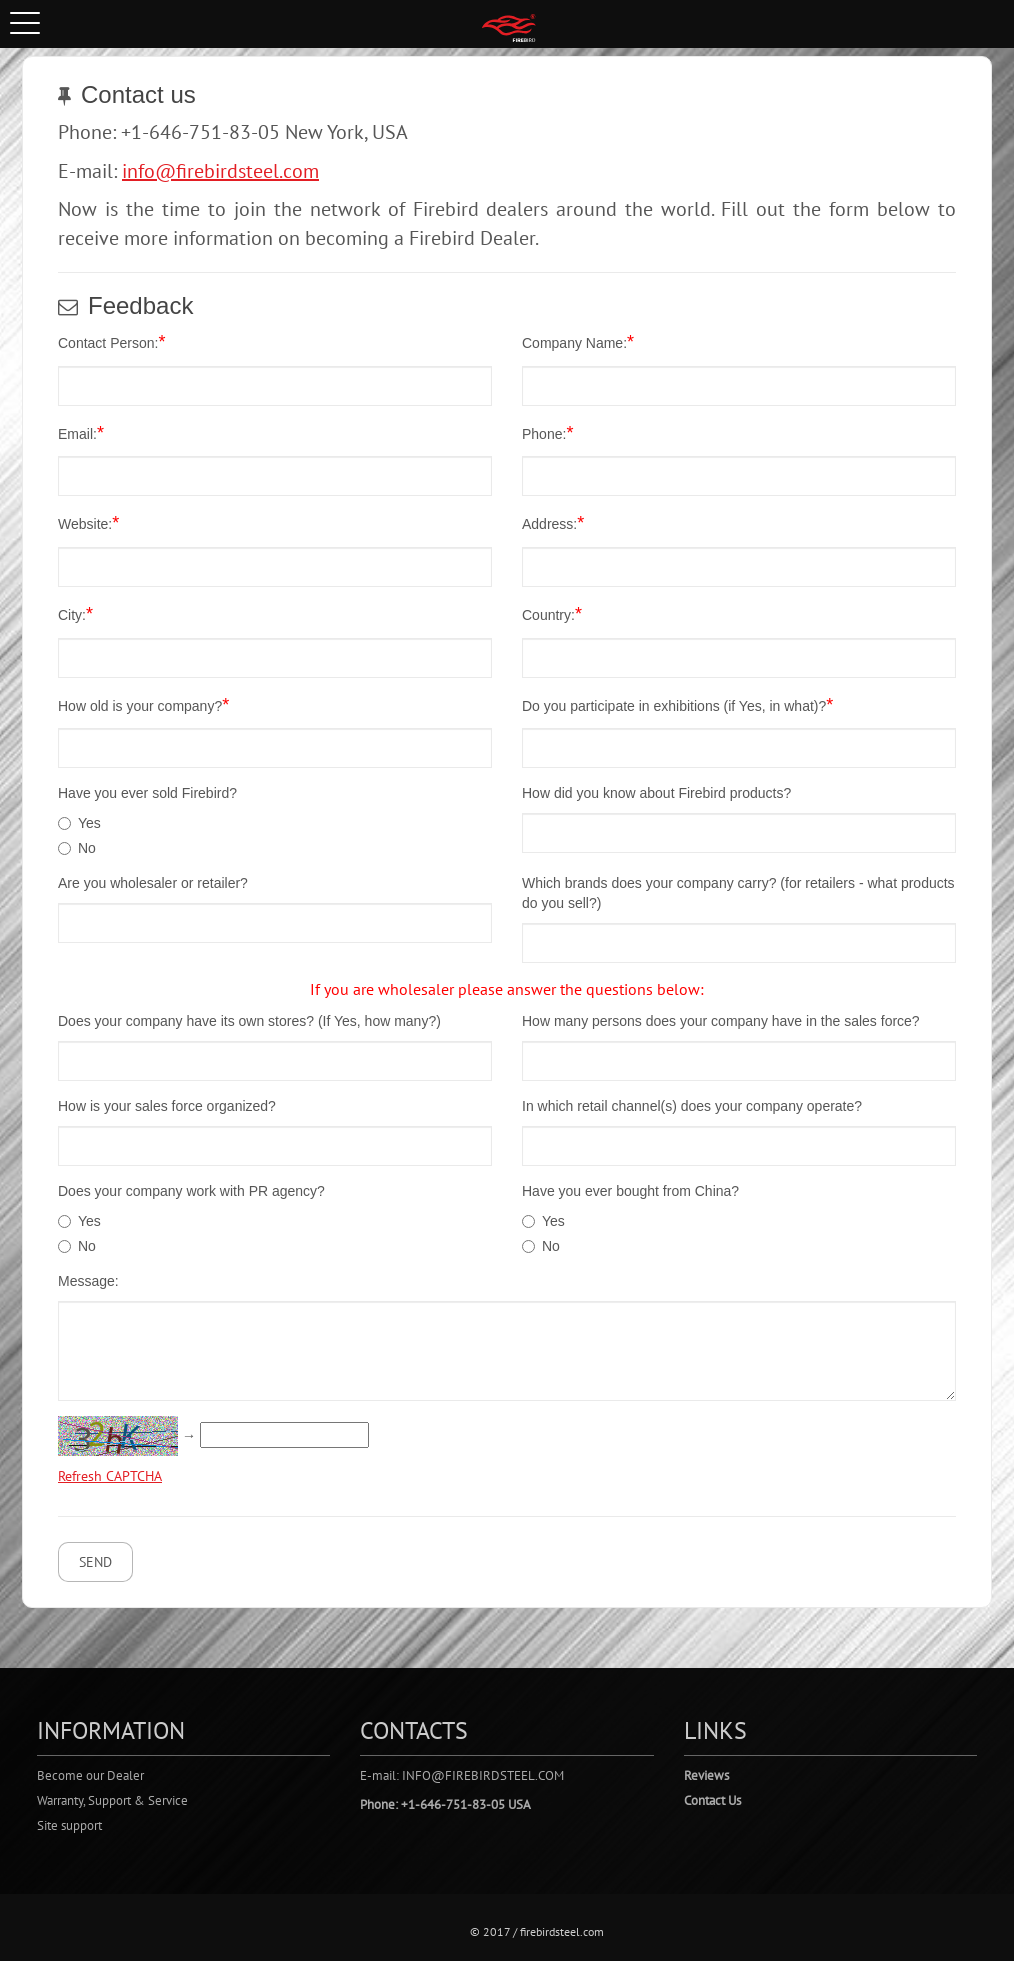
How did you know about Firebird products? (656, 793)
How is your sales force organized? (167, 1106)
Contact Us (712, 1800)
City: (75, 614)
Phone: (547, 433)
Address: (553, 523)
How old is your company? (143, 705)
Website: (88, 523)
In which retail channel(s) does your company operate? (692, 1106)
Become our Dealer (90, 1775)
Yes (89, 823)
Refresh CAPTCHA (110, 1476)
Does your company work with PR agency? (191, 1191)
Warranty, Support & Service (112, 1800)
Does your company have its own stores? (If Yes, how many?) (249, 1021)
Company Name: (578, 342)
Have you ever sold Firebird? (147, 793)
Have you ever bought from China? (630, 1191)
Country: (552, 614)
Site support (69, 1825)
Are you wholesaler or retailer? (153, 883)
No (87, 848)
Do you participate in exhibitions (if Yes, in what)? (677, 705)
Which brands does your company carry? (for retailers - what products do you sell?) (738, 893)
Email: (81, 433)
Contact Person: (111, 342)
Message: (88, 1281)
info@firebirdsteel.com (220, 171)
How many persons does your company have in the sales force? (721, 1021)
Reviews (706, 1775)
